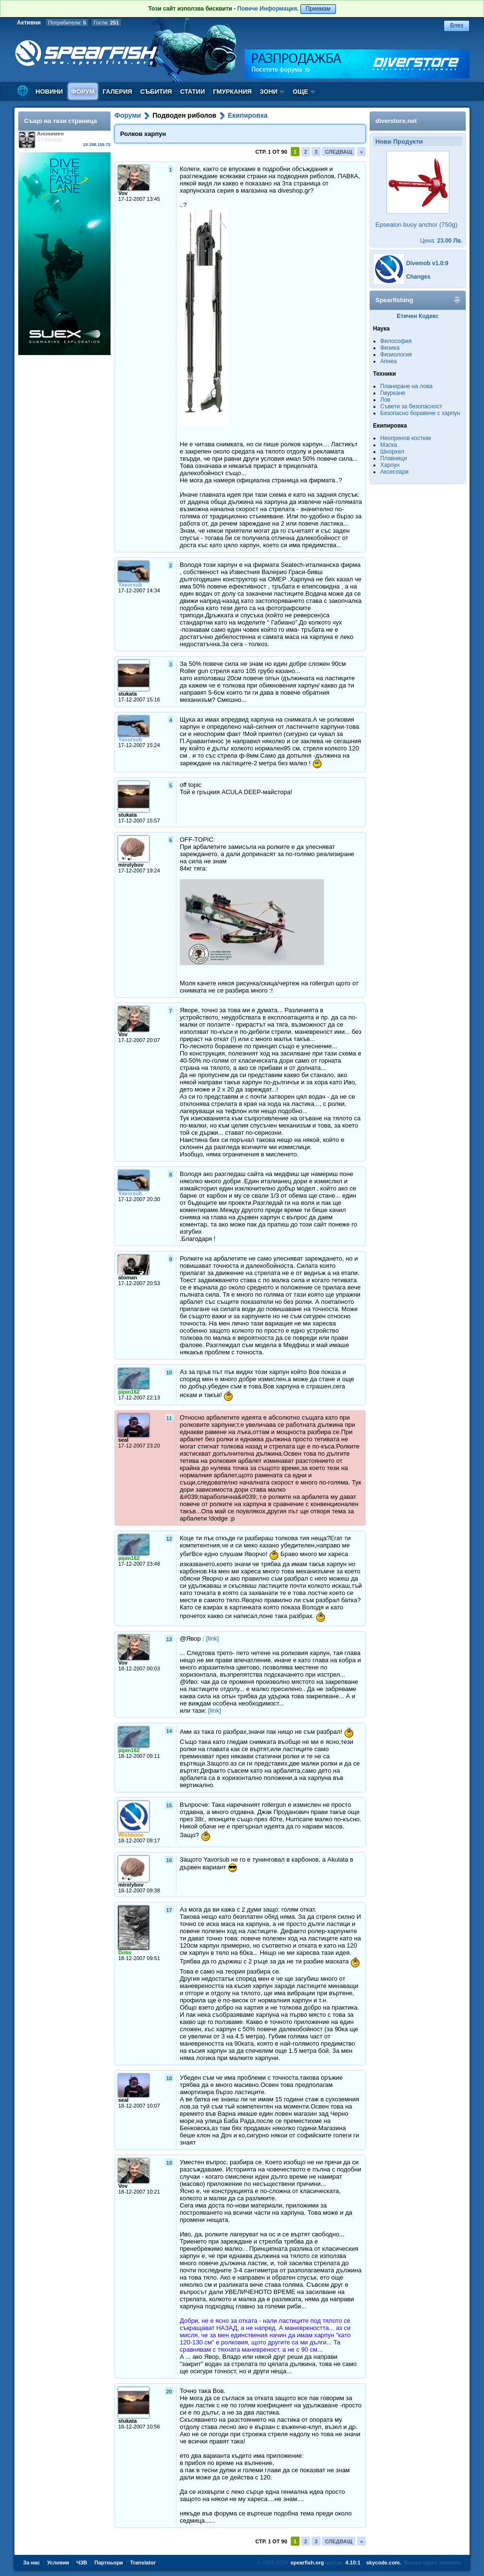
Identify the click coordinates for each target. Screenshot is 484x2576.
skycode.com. (383, 2562)
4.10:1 (353, 2562)
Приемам (318, 8)
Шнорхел (392, 451)
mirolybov (131, 865)
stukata (127, 694)
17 (169, 1910)
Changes (418, 276)
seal (123, 1440)
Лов (385, 399)
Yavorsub (130, 585)
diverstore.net (396, 120)
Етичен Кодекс (418, 316)
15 (169, 1805)
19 (169, 2163)
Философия (396, 341)
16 (169, 1860)
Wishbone (130, 1835)
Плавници (393, 458)
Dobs (125, 1952)
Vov (122, 193)
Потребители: (67, 22)
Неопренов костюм (405, 438)
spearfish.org (307, 2562)
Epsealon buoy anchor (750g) (416, 224)
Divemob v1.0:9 (427, 263)
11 (169, 1418)
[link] (212, 1638)
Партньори (108, 2562)
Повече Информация (267, 8)
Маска (388, 445)
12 (169, 1539)
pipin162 (129, 1392)
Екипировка (248, 115)
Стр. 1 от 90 (271, 152)
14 (169, 1731)
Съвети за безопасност (411, 406)
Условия (58, 2562)
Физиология (396, 354)
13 (169, 1639)
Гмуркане (392, 393)
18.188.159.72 (97, 144)
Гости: (106, 22)
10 (169, 1372)
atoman (127, 1277)
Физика (389, 347)
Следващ (338, 152)
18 (169, 2078)
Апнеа (388, 361)
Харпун (389, 465)
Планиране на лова (406, 386)
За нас (31, 2562)
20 (169, 2391)
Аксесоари (394, 471)
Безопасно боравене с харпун (420, 413)
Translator (143, 2562)
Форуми (127, 115)
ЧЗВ (81, 2562)
